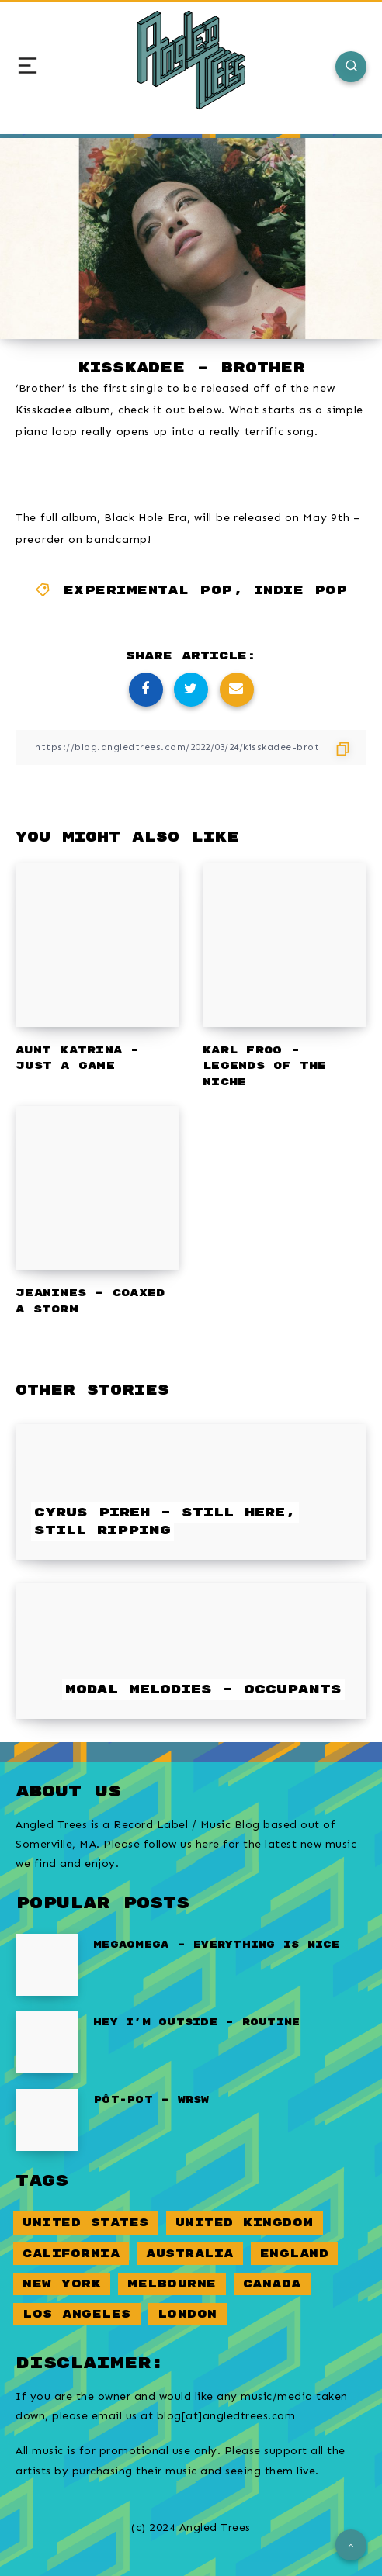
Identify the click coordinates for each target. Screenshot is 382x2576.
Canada (272, 2284)
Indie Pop (301, 590)
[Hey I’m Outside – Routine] (47, 2042)
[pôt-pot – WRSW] (47, 2120)
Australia (190, 2253)
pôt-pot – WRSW (151, 2100)
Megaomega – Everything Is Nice (216, 1945)
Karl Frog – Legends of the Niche (265, 1066)
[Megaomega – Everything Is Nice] (47, 1965)
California (71, 2253)
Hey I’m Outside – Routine (196, 2022)
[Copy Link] (191, 747)
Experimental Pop (148, 590)
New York (62, 2284)
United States (86, 2222)
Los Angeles (77, 2314)
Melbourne (172, 2284)
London (187, 2314)
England (294, 2253)
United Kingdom (244, 2222)
